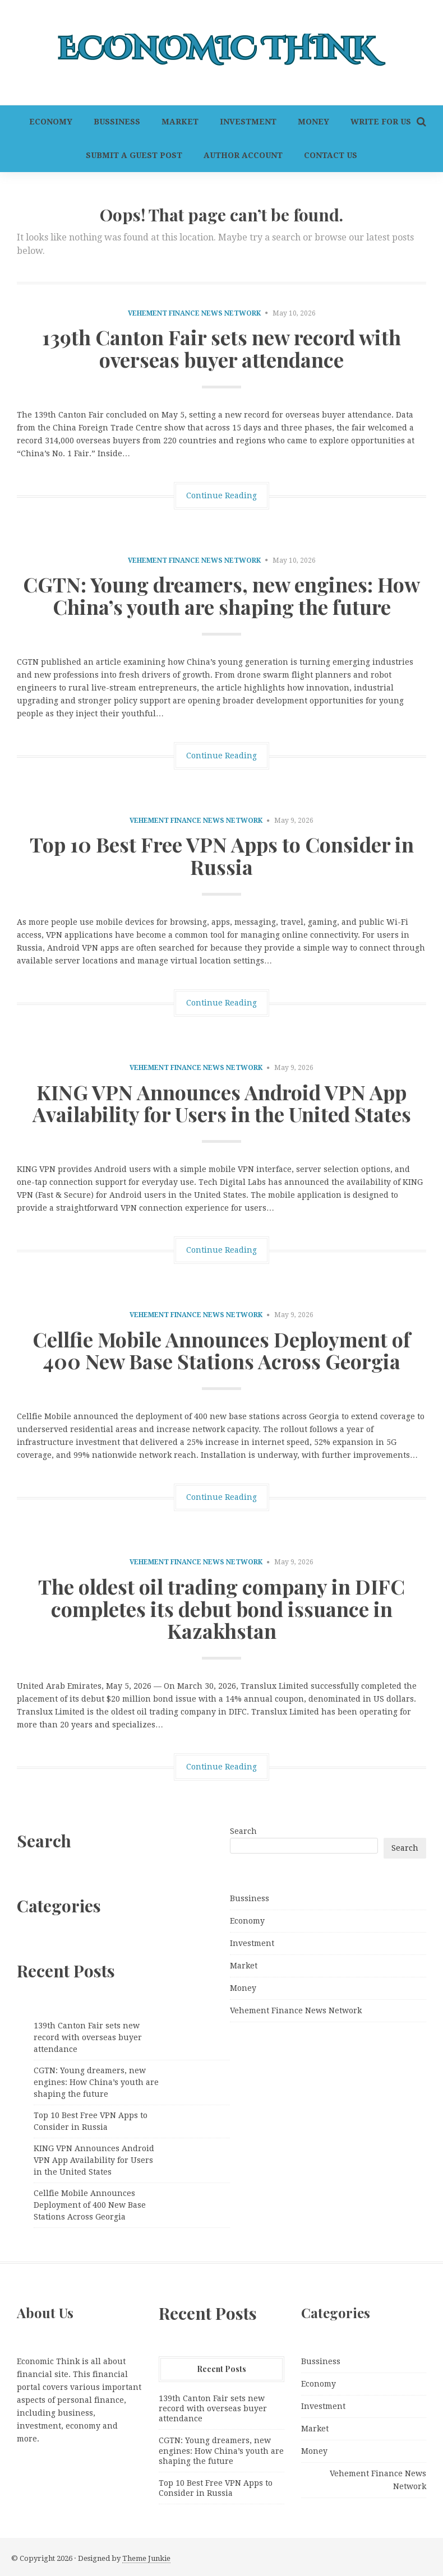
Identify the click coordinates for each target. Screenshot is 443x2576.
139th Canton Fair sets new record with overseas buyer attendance (221, 348)
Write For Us (380, 121)
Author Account (243, 155)
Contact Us (330, 155)
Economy (50, 121)
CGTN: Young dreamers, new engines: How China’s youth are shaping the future (221, 595)
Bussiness (117, 121)
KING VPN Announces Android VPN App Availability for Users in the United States (222, 1103)
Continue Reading (221, 495)
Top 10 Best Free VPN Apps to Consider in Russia (222, 855)
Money (313, 121)
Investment (248, 121)
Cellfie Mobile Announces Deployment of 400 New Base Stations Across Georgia (221, 1350)
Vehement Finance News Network (194, 313)
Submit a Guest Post (134, 155)
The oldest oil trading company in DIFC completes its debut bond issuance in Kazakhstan (221, 1608)
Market (180, 121)
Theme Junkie (146, 2558)
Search (243, 1831)
